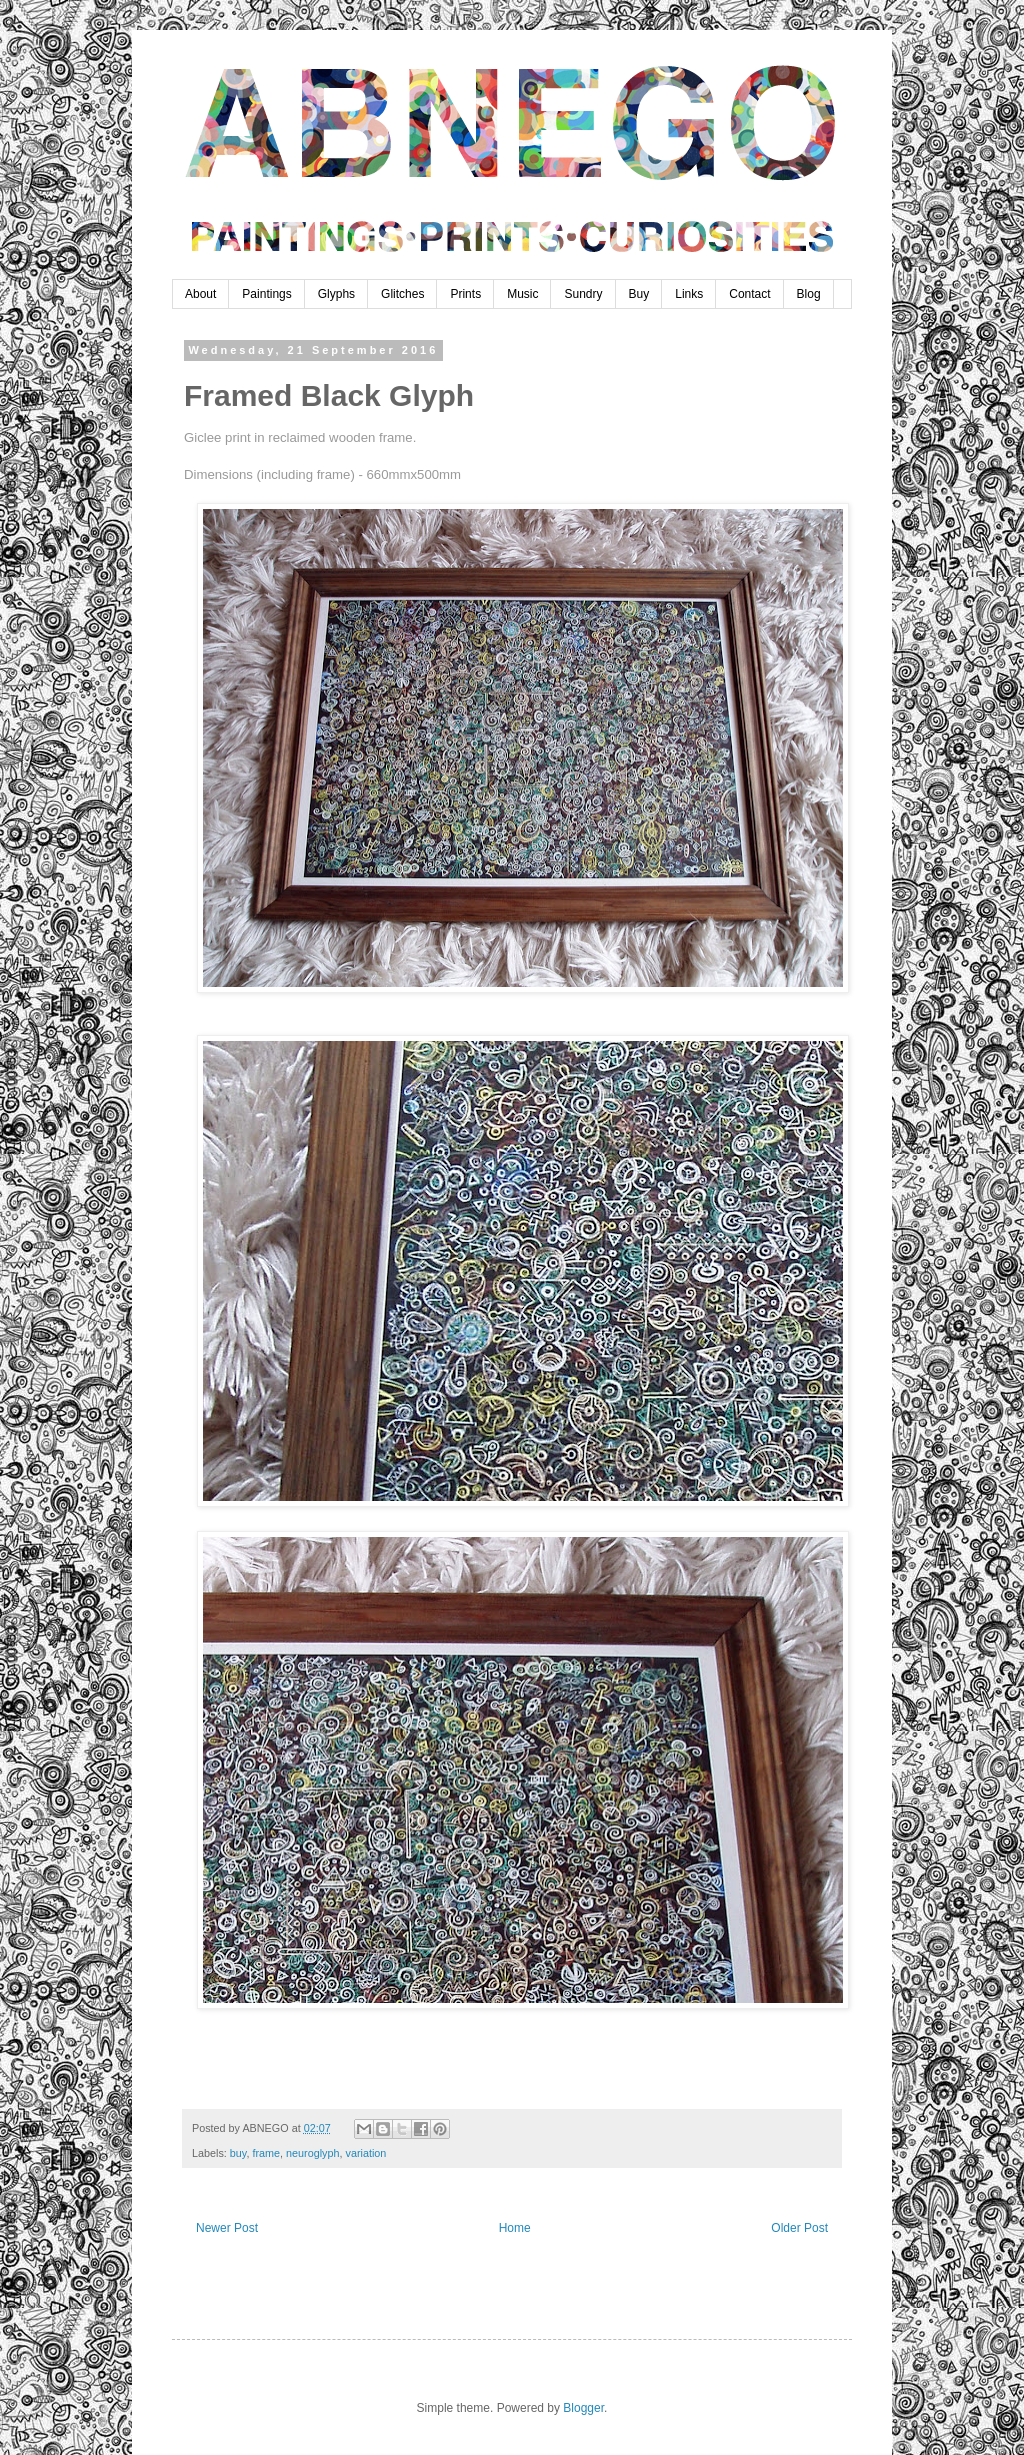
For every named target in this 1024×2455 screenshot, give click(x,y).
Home (515, 2228)
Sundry (583, 294)
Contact (749, 294)
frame (266, 2153)
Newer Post (227, 2228)
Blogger (583, 2408)
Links (689, 294)
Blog (809, 294)
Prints (465, 294)
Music (522, 294)
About (200, 294)
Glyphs (336, 294)
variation (365, 2153)
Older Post (799, 2228)
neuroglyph (312, 2153)
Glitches (402, 294)
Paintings (266, 294)
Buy (639, 294)
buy (238, 2153)
